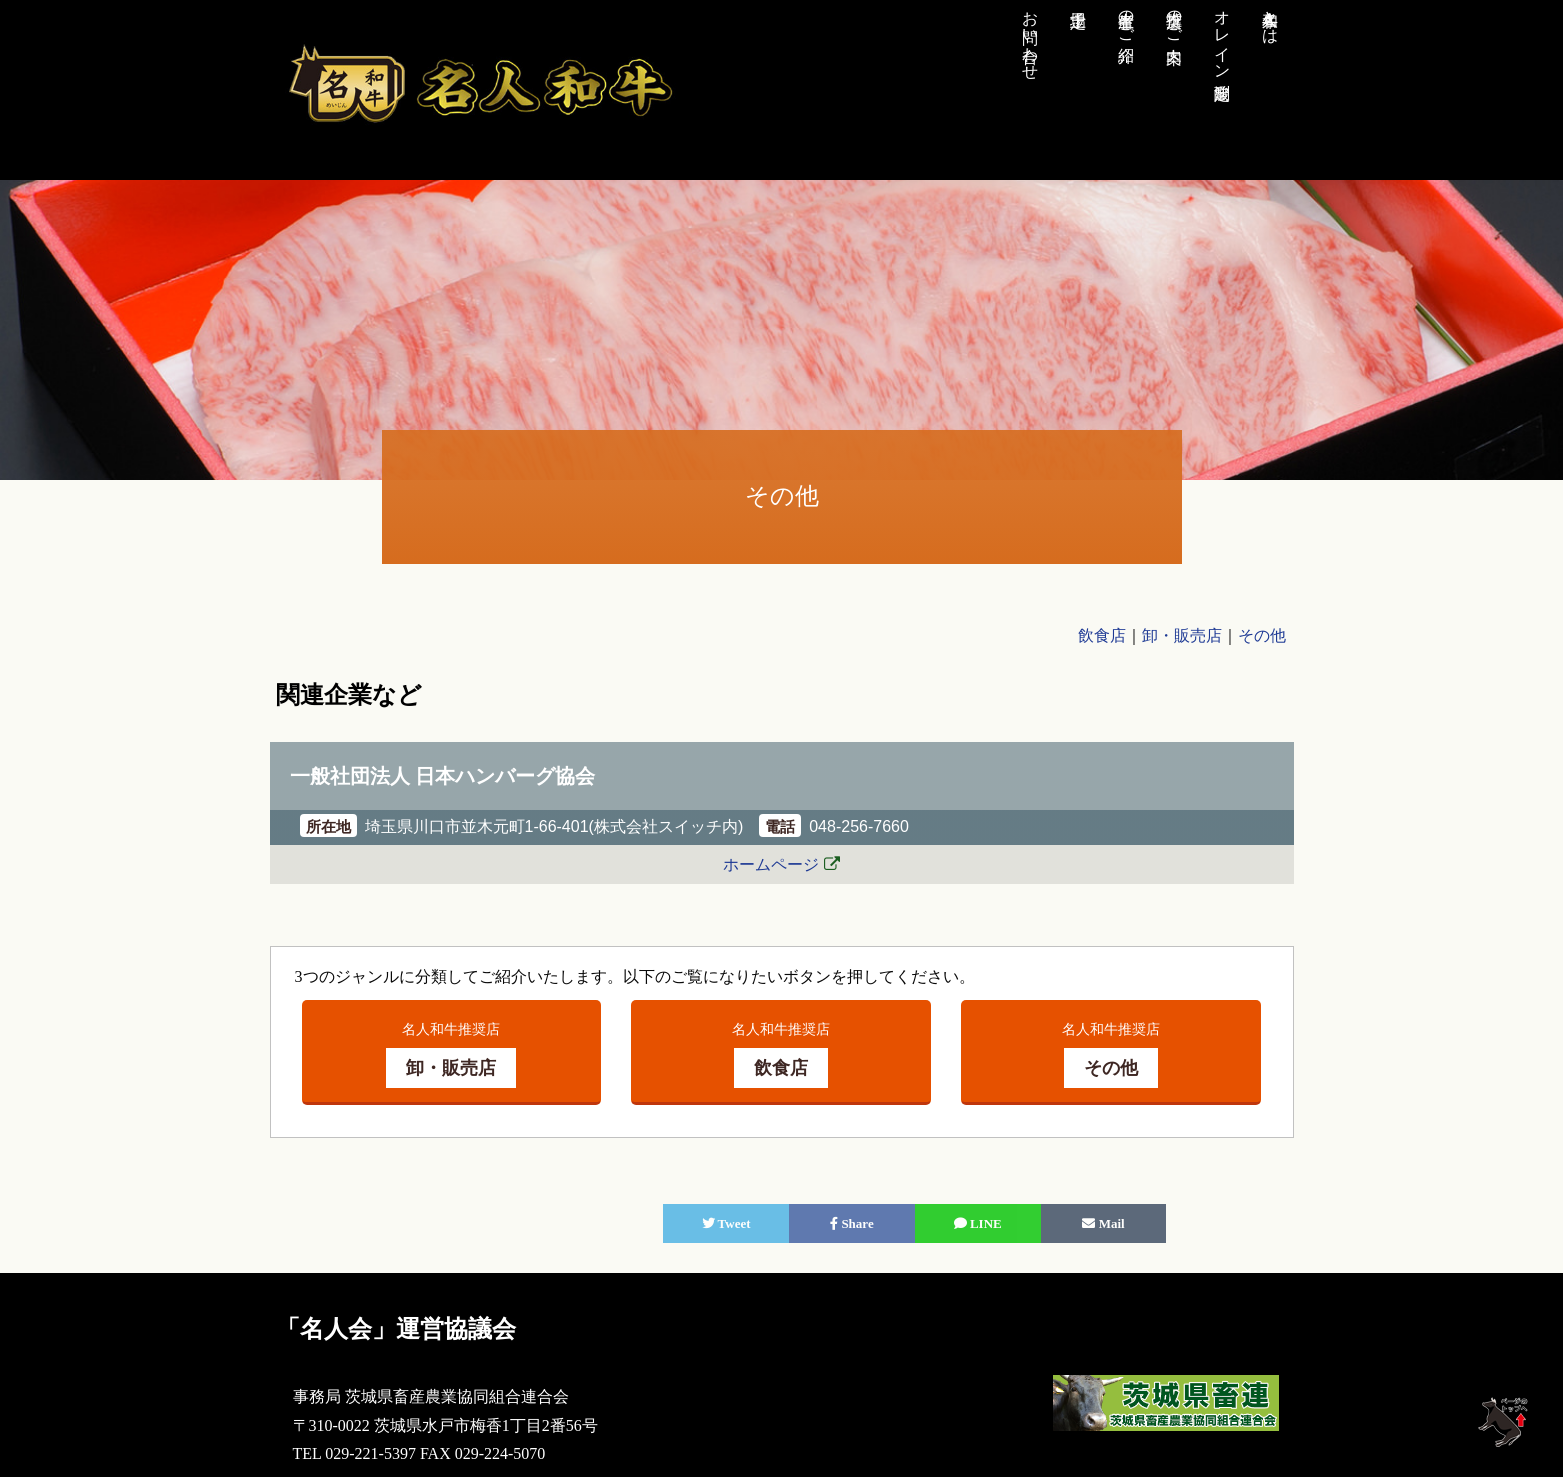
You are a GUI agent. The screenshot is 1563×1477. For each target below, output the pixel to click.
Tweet (726, 1223)
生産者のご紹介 (1126, 18)
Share (852, 1223)
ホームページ (771, 864)
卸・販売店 (1182, 635)
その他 (1262, 635)
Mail (1103, 1223)
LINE (978, 1223)
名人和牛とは (1270, 18)
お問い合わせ (1030, 36)
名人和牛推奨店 (451, 1054)
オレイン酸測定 (1222, 36)
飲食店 (1102, 635)
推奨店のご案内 (1174, 18)
